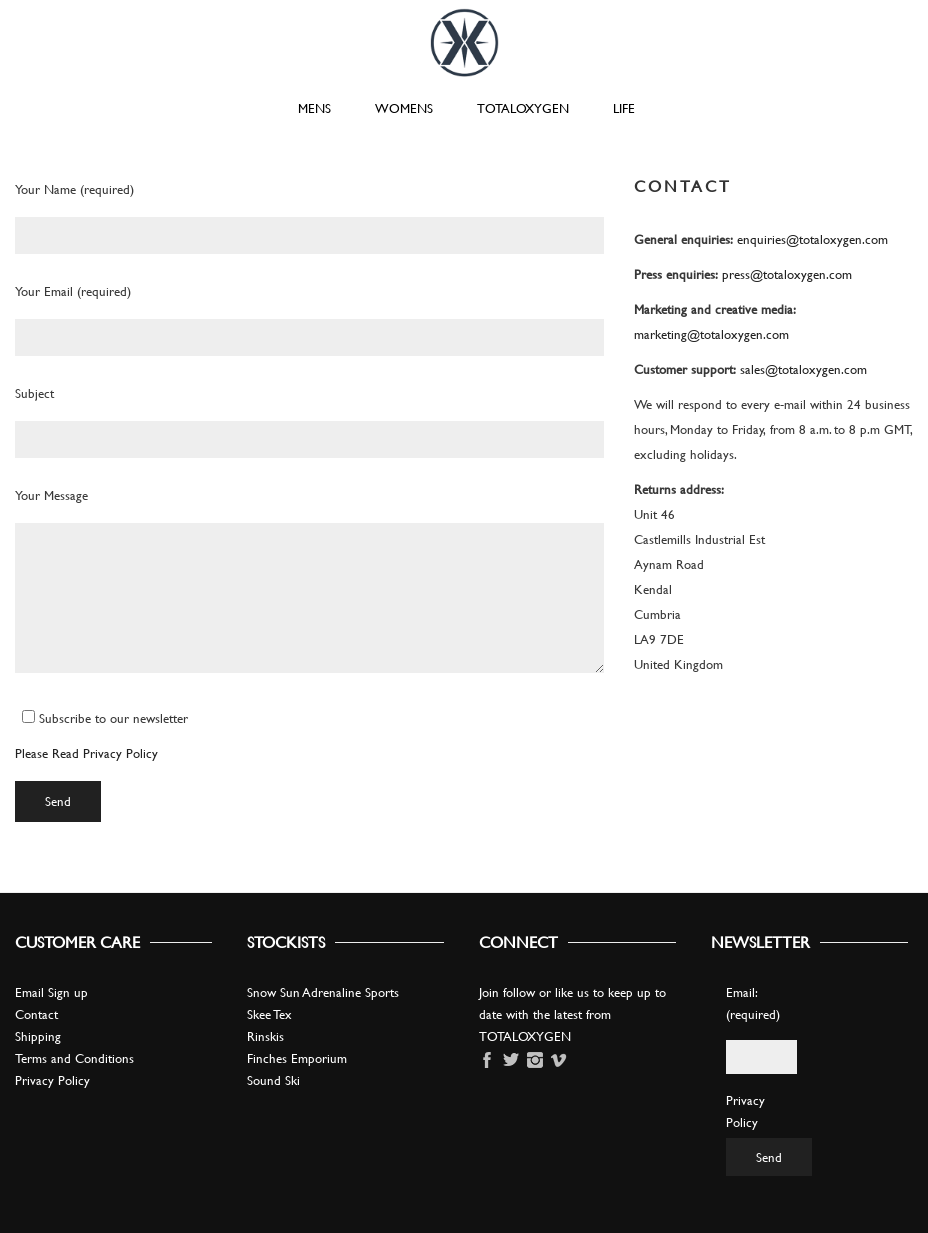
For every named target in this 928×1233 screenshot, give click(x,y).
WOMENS (404, 108)
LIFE (624, 108)
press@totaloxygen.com (787, 274)
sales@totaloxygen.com (803, 369)
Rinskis (265, 1036)
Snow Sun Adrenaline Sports (323, 992)
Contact (36, 1014)
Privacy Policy (52, 1080)
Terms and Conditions (74, 1058)
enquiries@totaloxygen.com (812, 239)
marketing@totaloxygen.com (711, 334)
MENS (314, 108)
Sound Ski (273, 1080)
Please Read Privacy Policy (86, 753)
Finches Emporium (297, 1058)
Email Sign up (51, 992)
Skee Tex (269, 1014)
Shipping (38, 1036)
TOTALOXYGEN (523, 108)
